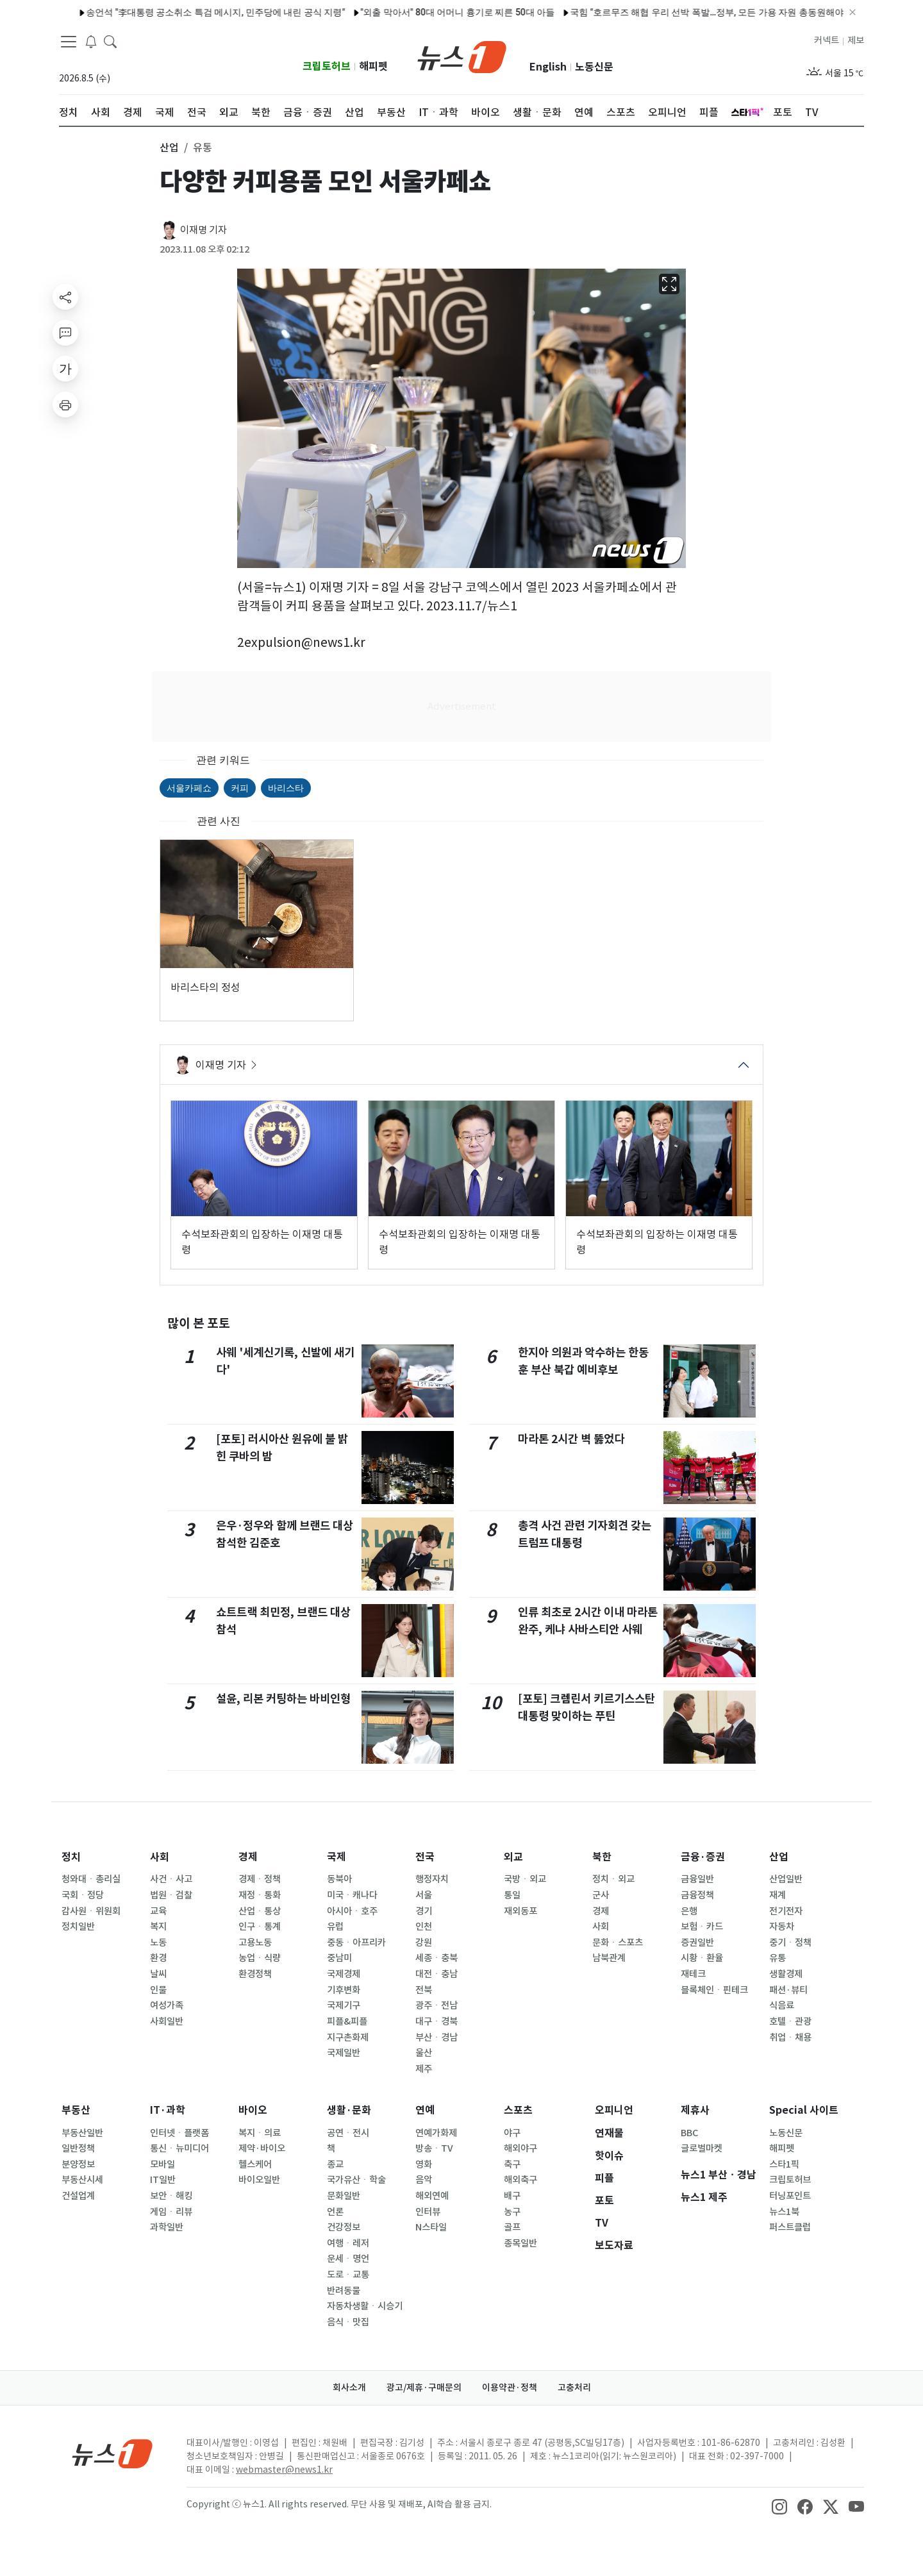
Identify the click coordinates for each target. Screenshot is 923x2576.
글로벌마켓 (701, 2148)
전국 (425, 1857)
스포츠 (518, 2110)
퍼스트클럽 (790, 2227)
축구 (512, 2164)
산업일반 (785, 1879)
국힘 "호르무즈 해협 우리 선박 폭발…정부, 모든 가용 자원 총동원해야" (546, 12)
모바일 (162, 2164)
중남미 (339, 1958)
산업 (778, 1857)
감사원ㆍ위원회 (91, 1911)
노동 (158, 1942)
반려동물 (343, 2290)
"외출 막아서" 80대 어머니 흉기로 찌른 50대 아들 (295, 12)
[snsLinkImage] (779, 2505)
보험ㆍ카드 (702, 1926)
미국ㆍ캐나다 (352, 1895)
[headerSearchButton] (110, 41)
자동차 (781, 1926)
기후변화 (343, 1990)
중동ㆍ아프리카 (356, 1942)
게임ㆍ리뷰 (171, 2212)
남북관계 (609, 1958)
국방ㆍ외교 (525, 1879)
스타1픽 (784, 2164)
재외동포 (520, 1911)
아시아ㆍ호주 (352, 1911)
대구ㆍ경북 (436, 2021)
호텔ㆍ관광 (790, 2021)
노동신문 (594, 67)
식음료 (781, 2005)
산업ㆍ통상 (259, 1911)
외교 (513, 1857)
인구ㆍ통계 (259, 1926)
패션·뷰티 (788, 1990)
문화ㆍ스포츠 (617, 1942)
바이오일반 (259, 2180)
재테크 (693, 1974)
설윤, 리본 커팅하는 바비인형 (283, 1698)
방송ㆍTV (434, 2148)
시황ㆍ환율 (702, 1958)
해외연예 (432, 2196)
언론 (335, 2212)
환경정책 (255, 1974)
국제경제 (343, 1974)
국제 (336, 1857)
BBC (689, 2133)
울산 (423, 2053)
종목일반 (520, 2243)
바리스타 (286, 788)
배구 (512, 2196)
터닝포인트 (790, 2196)
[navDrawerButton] (68, 41)
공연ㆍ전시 (348, 2133)
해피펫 (373, 66)
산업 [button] (169, 147)
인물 (158, 1990)
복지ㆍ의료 (259, 2133)
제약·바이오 (261, 2148)
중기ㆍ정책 (790, 1942)
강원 (423, 1942)
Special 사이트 (803, 2110)
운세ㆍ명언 (348, 2258)
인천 (423, 1926)
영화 (423, 2164)
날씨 (158, 1974)
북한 (601, 1857)
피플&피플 (347, 2021)
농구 (512, 2212)
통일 (512, 1895)
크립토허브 (327, 66)
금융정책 (697, 1895)
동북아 (339, 1879)
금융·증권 (703, 1857)
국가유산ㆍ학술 (356, 2180)
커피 (240, 788)
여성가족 (166, 2005)
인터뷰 (427, 2212)
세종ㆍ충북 (436, 1958)
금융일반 (697, 1879)
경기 (423, 1911)
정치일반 (78, 1926)
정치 (71, 1857)
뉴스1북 (784, 2212)
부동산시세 (82, 2180)
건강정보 (343, 2227)
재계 (777, 1895)
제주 (423, 2069)
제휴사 (695, 2110)
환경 (158, 1958)
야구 (512, 2133)
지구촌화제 (348, 2037)
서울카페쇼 (189, 788)
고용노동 (255, 1942)
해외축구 (520, 2180)
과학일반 (166, 2227)
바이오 (252, 2110)
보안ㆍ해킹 (171, 2196)
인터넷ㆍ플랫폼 (179, 2133)
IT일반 (163, 2180)
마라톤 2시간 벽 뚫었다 (571, 1439)
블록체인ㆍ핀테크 (714, 1990)
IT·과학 (167, 2110)
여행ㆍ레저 (348, 2243)
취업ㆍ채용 (790, 2037)
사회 (159, 1857)
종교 (335, 2164)
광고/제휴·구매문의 (424, 2387)
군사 (600, 1895)
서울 (423, 1895)
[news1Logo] (112, 2453)
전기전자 (785, 1911)
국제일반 (343, 2053)
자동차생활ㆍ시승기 (365, 2306)
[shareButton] (65, 297)
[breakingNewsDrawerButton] (91, 41)
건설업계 (78, 2196)
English (548, 67)
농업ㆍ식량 (259, 1958)
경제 (248, 1857)
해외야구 (520, 2148)
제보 (855, 40)
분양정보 (78, 2164)
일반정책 (78, 2148)
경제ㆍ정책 (259, 1879)
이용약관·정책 (509, 2387)
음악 (423, 2180)
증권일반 (697, 1942)
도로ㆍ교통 (348, 2274)
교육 (158, 1911)
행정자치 (432, 1879)
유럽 (335, 1926)
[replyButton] (65, 333)
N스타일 (431, 2227)
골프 (512, 2227)
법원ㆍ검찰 (171, 1895)
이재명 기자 (203, 230)
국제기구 (343, 2005)
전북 (423, 1990)
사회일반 (166, 2021)
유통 (777, 1958)
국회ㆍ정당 (83, 1895)
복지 (158, 1926)
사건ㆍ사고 (171, 1879)
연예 (425, 2110)
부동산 (76, 2110)
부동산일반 (82, 2133)
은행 (689, 1911)
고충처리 (574, 2387)
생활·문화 (349, 2110)
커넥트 (826, 40)
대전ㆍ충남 (436, 1974)
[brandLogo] (462, 55)
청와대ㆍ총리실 (91, 1879)
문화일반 (343, 2196)
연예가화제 (436, 2133)
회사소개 (349, 2387)
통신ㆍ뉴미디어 (179, 2148)
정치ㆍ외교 (613, 1879)
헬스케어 (255, 2164)
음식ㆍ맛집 (348, 2322)
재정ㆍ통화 (259, 1895)
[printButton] (65, 404)
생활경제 (785, 1974)
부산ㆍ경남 (436, 2037)
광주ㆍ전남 (436, 2005)
